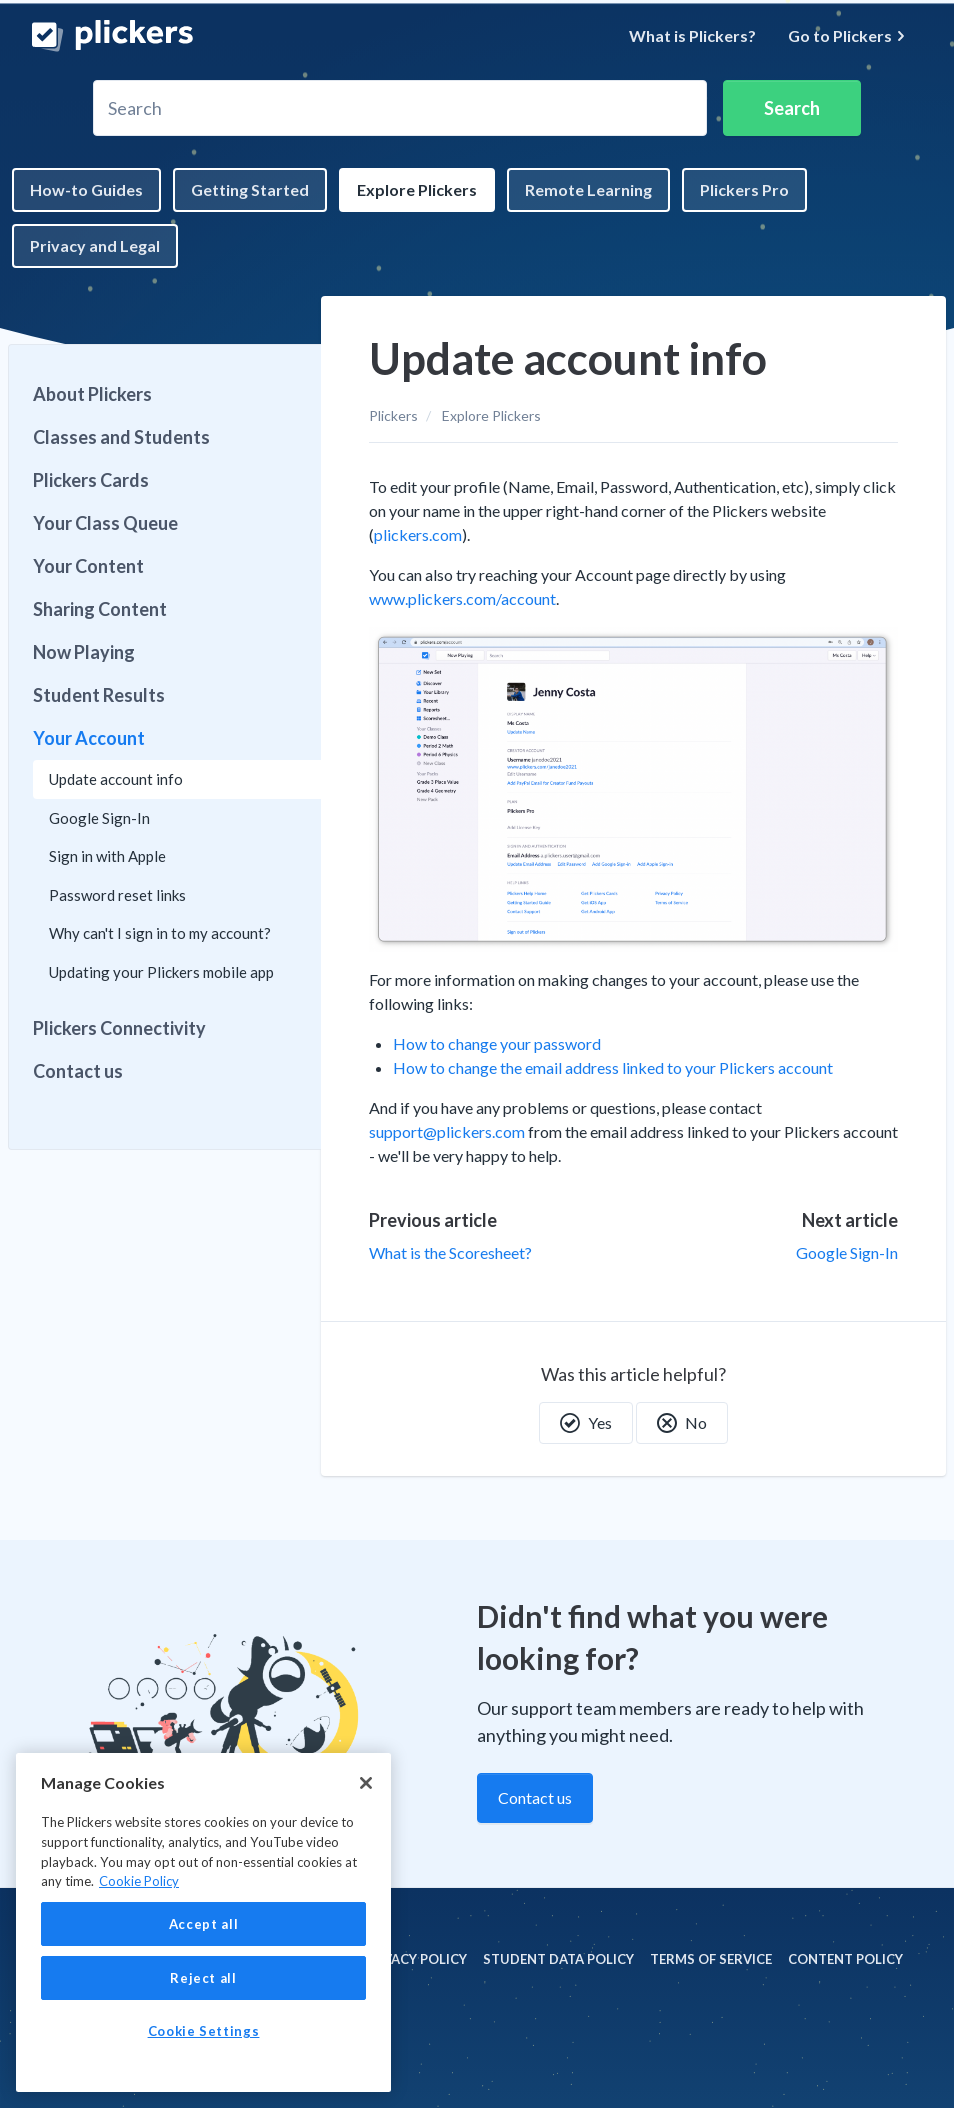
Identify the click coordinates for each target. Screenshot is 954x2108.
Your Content (88, 566)
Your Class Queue (105, 523)
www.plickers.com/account (462, 598)
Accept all (204, 1924)
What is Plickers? (692, 35)
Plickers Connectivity (119, 1028)
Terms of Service (711, 1959)
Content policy (845, 1959)
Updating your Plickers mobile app (161, 972)
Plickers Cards (91, 480)
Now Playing (84, 652)
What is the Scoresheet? (450, 1252)
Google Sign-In (847, 1252)
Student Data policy (558, 1959)
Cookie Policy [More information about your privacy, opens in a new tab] (139, 1881)
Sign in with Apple (107, 856)
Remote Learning (588, 189)
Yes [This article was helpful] (586, 1423)
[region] (203, 1922)
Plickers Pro (744, 189)
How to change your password (497, 1043)
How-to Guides (86, 189)
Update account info (116, 779)
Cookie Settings (204, 2031)
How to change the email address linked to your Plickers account (613, 1067)
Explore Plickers (417, 189)
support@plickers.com (447, 1131)
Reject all (203, 1978)
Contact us (78, 1071)
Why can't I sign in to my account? (160, 933)
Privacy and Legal (95, 245)
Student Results (99, 695)
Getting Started (250, 189)
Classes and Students (121, 437)
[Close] (366, 1783)
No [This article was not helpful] (682, 1423)
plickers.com (418, 534)
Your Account (89, 738)
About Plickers (92, 394)
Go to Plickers (847, 35)
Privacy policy (414, 1959)
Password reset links (117, 895)
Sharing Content (100, 609)
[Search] (400, 108)
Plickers (393, 415)
